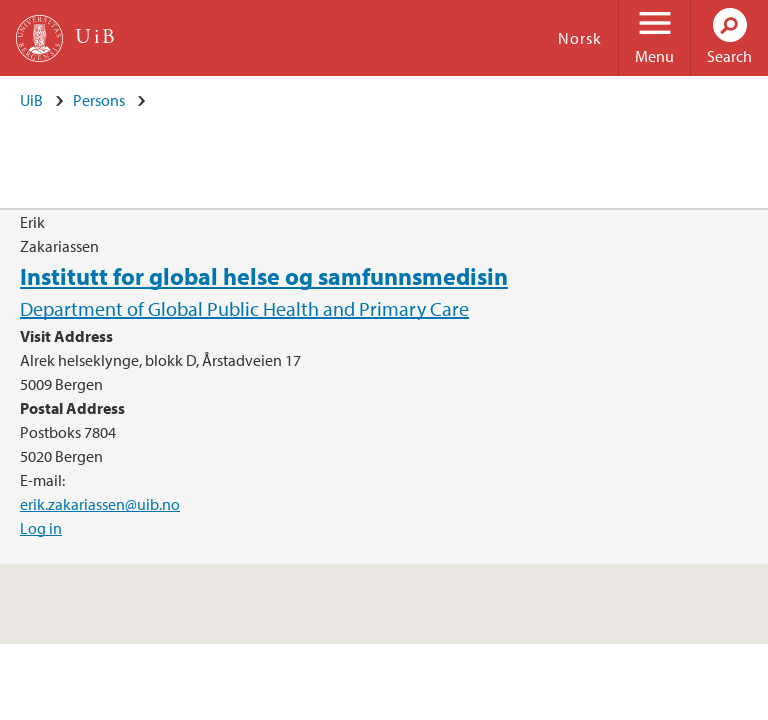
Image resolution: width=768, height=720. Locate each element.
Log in (41, 528)
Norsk (580, 38)
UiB (31, 100)
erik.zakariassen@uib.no (100, 504)
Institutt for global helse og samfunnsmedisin (264, 276)
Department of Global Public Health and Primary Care (244, 308)
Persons (99, 100)
